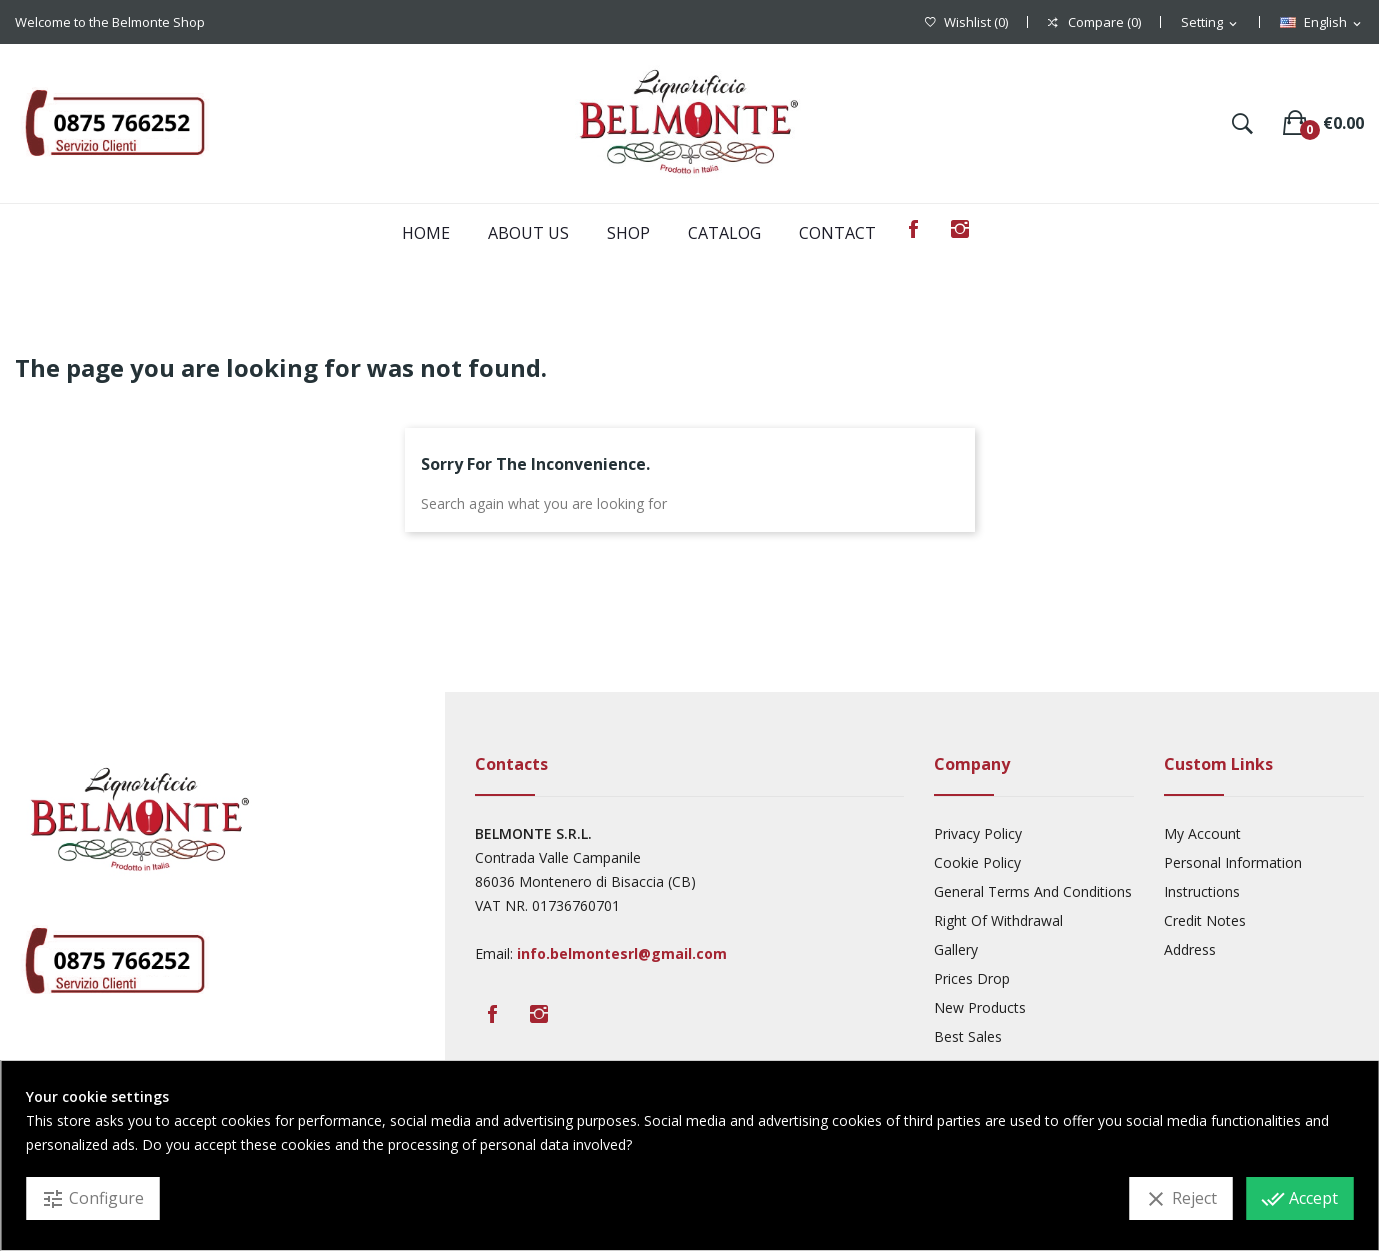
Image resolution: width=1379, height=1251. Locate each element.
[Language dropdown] (1322, 23)
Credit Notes (1205, 920)
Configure (92, 1199)
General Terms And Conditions (1033, 891)
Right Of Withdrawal (998, 920)
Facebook (914, 229)
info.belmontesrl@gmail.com (622, 953)
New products (980, 1007)
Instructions (1202, 891)
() (966, 22)
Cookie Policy (977, 862)
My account (1202, 833)
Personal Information (1233, 862)
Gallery (956, 949)
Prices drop (972, 978)
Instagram (960, 229)
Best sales (968, 1036)
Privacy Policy (978, 833)
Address (1190, 949)
